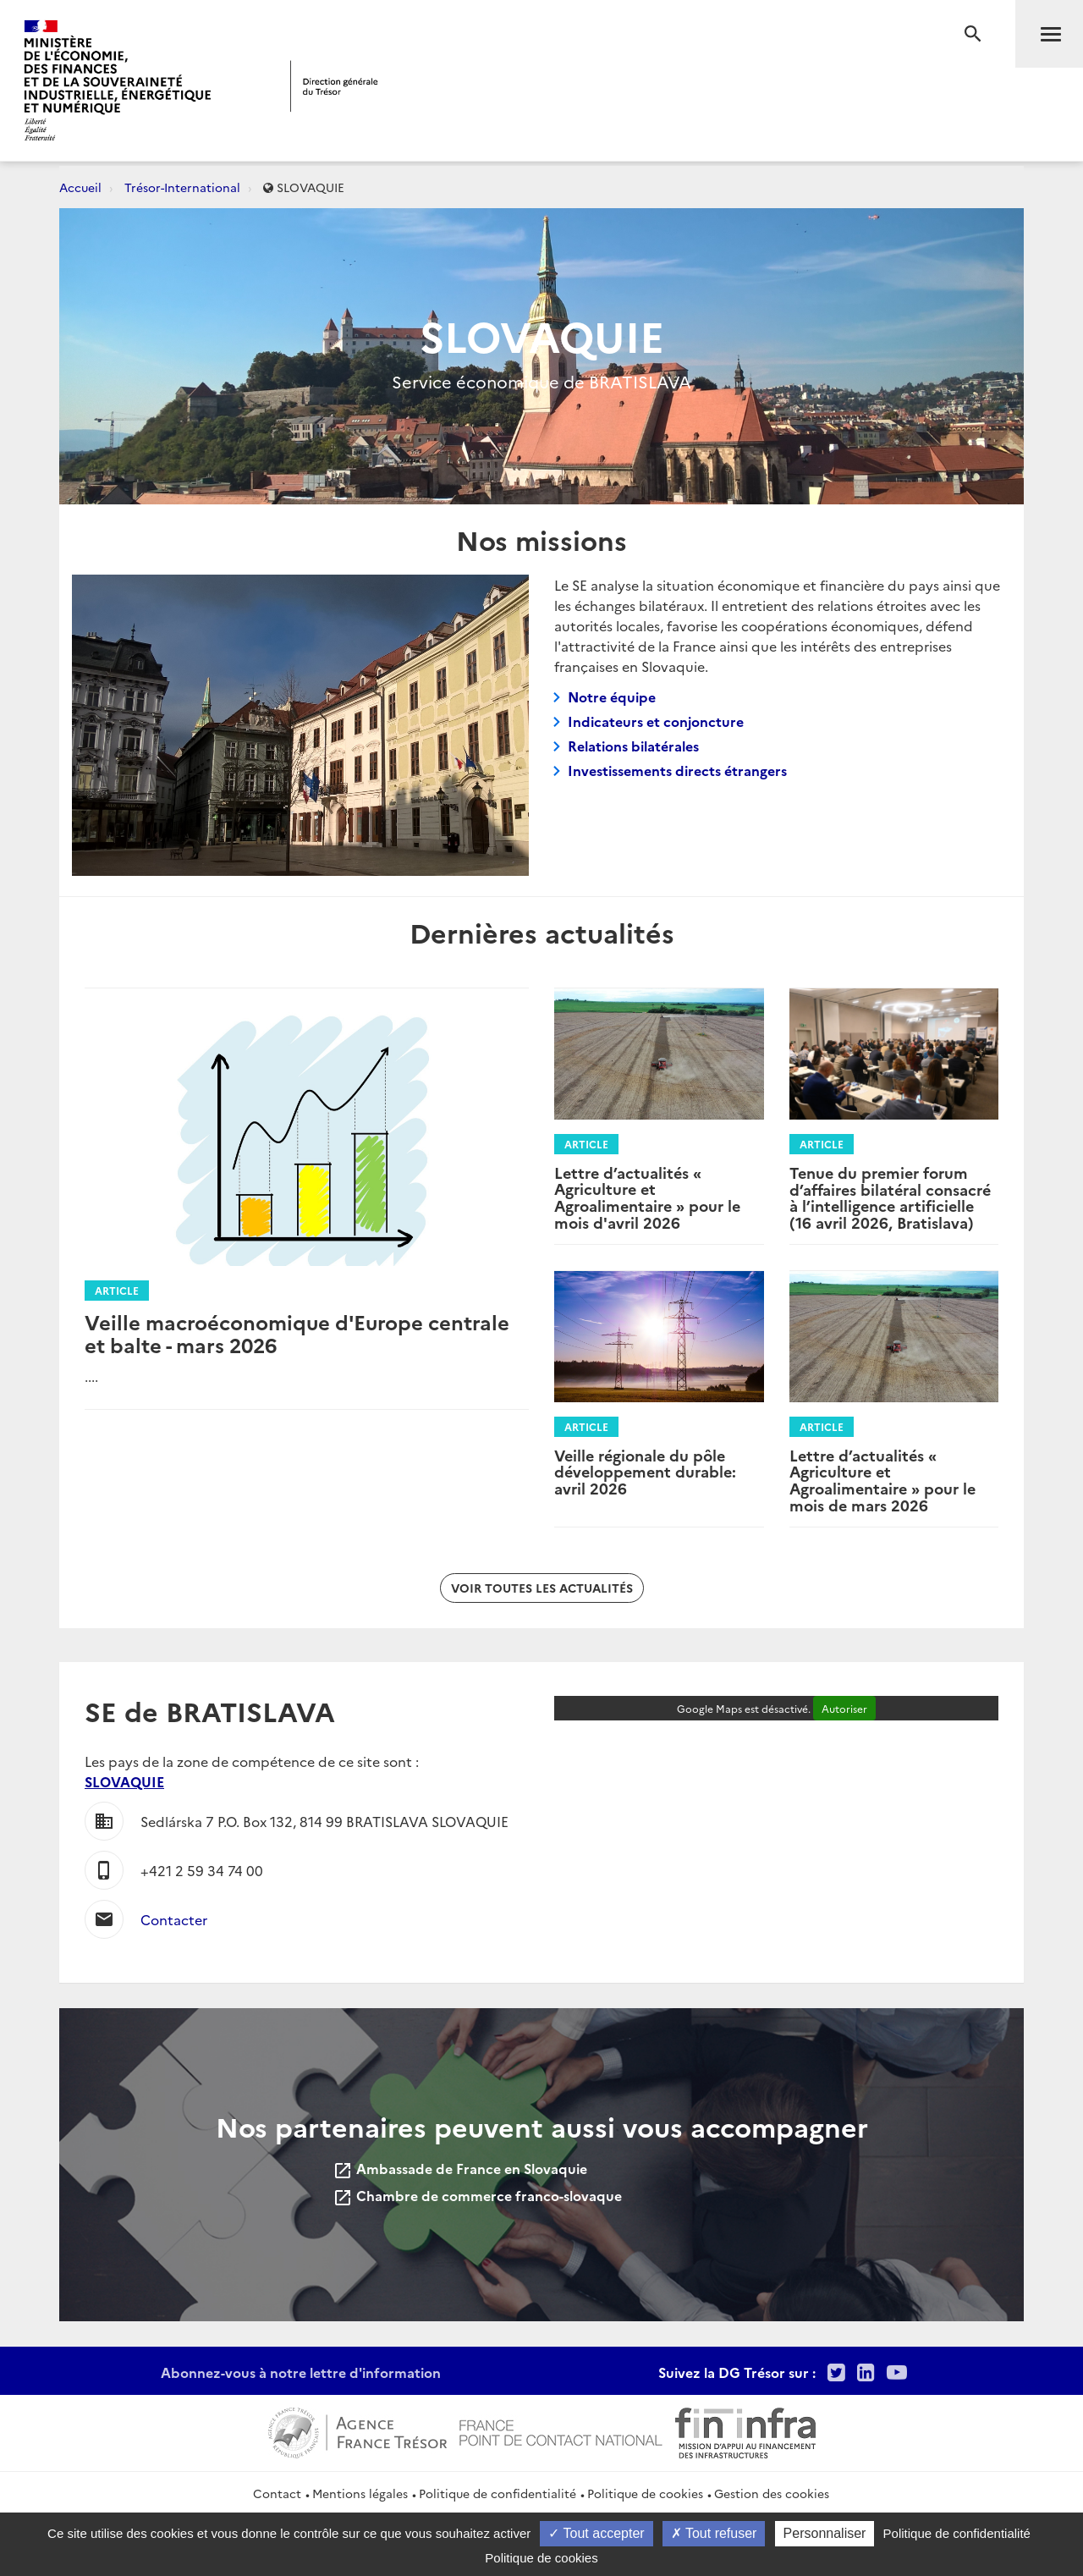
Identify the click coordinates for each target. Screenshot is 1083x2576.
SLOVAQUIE (124, 1781)
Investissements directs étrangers (677, 770)
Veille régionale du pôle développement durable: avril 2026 (645, 1472)
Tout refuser (714, 2533)
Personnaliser (824, 2533)
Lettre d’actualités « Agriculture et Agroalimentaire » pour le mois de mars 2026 (882, 1480)
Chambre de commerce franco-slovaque (477, 2195)
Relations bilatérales (633, 745)
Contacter (173, 1919)
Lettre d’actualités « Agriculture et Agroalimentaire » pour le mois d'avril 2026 (647, 1197)
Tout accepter (596, 2533)
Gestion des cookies (771, 2493)
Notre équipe (612, 696)
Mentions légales (360, 2493)
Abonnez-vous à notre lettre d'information (301, 2372)
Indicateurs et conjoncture (656, 721)
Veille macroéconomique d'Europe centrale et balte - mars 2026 (297, 1332)
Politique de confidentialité (497, 2493)
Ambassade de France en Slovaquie (460, 2168)
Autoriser (844, 1708)
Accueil (80, 187)
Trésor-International (182, 187)
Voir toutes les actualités (542, 1587)
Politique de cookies (645, 2493)
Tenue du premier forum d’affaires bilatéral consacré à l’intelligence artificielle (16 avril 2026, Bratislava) (890, 1197)
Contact (277, 2493)
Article (117, 1290)
